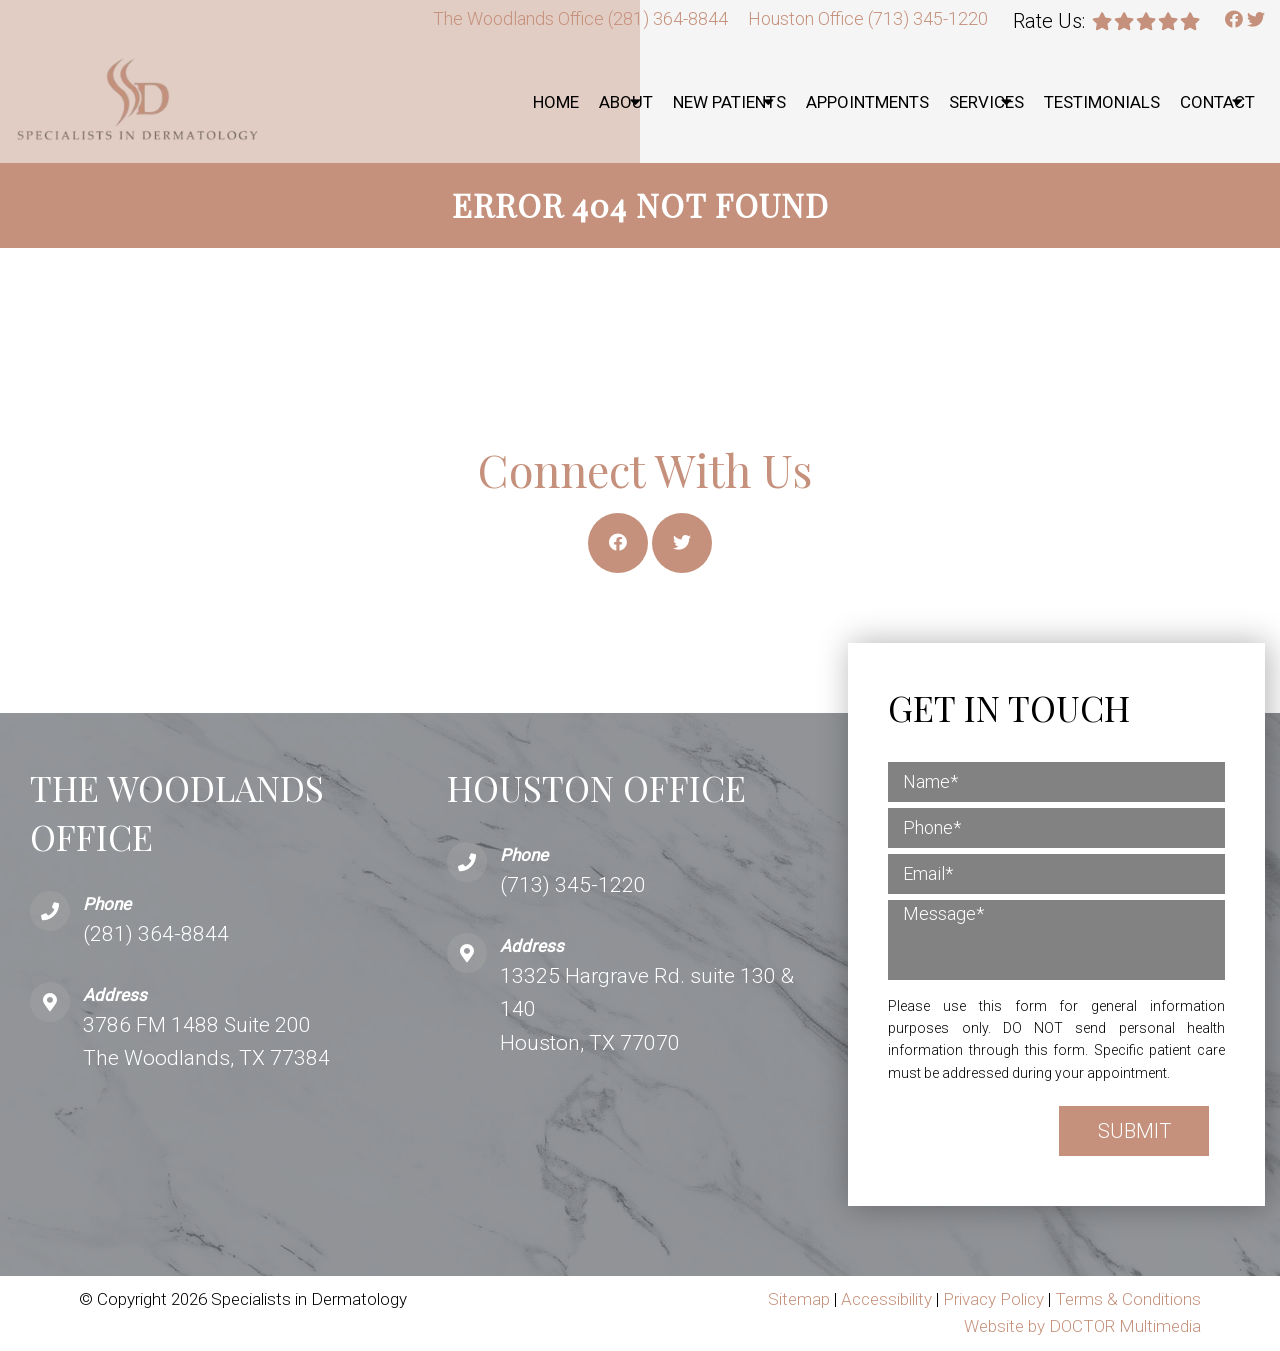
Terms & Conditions (1128, 1299)
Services (986, 102)
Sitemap (799, 1299)
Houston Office (808, 18)
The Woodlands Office (520, 18)
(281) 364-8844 (668, 18)
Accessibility (886, 1299)
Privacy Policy (995, 1299)
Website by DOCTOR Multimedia (1082, 1326)
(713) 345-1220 (928, 18)
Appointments (867, 102)
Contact (1217, 102)
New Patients (729, 102)
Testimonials (1102, 102)
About (626, 102)
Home (556, 102)
